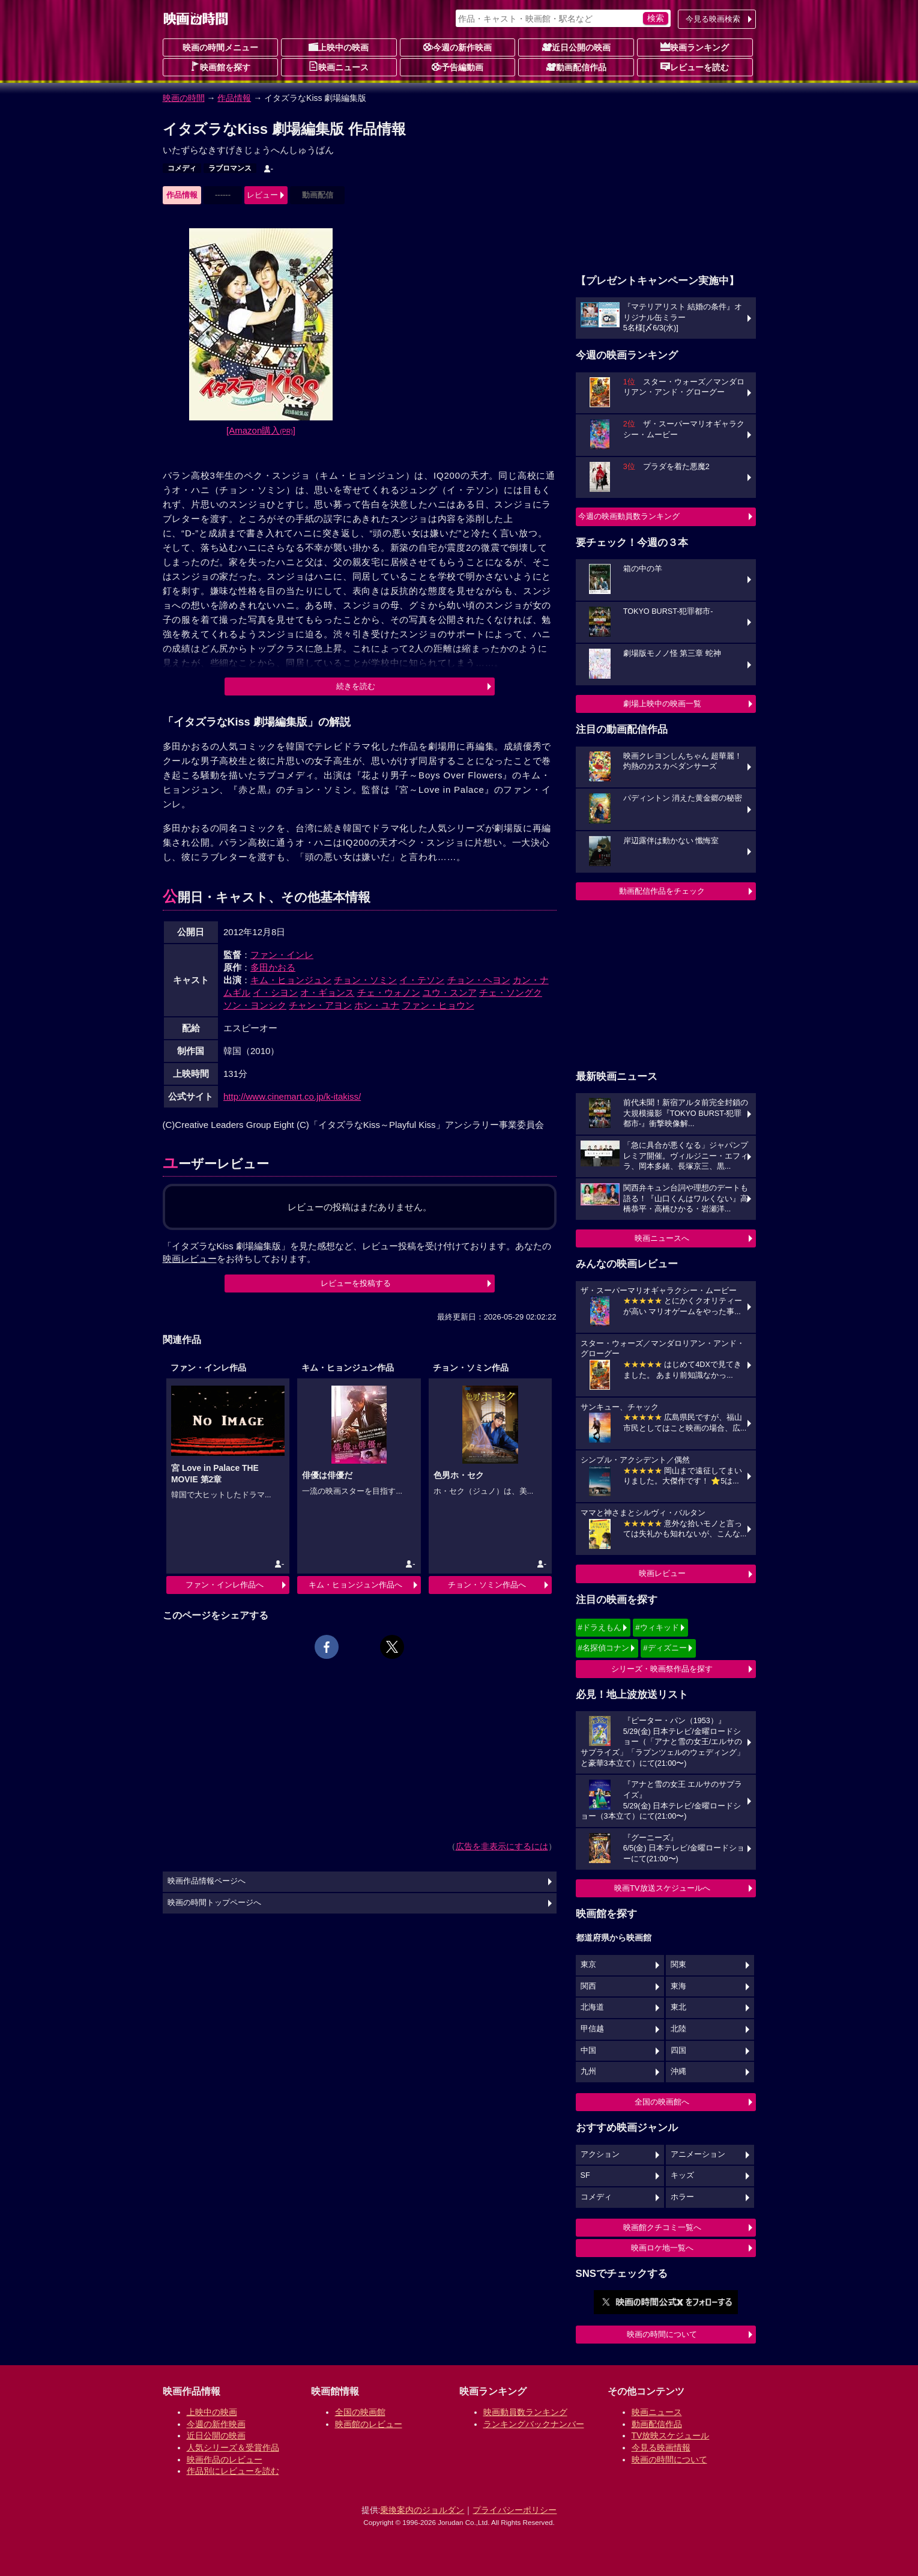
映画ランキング (694, 46)
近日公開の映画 (576, 46)
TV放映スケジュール (671, 2435)
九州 (588, 2071)
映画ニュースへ (662, 1238)
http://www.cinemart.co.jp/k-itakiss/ (292, 1096)
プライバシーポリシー (515, 2510)
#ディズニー (664, 1647)
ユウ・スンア (450, 992)
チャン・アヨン (320, 1005)
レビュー (262, 194)
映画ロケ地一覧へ (662, 2247)
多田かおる (272, 967)
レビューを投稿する (356, 1283)
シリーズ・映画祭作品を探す (662, 1668)
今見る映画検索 (713, 18)
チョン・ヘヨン (478, 980)
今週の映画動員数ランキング (629, 516)
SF (585, 2175)
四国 (678, 2050)
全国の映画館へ (662, 2101)
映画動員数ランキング (525, 2412)
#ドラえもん (599, 1627)
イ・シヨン (275, 992)
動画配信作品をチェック (662, 891)
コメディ (182, 168)
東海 (678, 1986)
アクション (600, 2154)
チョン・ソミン (365, 980)
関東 (678, 1964)
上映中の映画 (339, 46)
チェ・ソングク (510, 992)
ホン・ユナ (376, 1005)
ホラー (682, 2197)
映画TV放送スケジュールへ (662, 1888)
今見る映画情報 (661, 2447)
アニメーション (698, 2154)
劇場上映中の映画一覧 (662, 703)
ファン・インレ (281, 955)
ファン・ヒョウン (438, 1005)
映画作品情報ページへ (207, 1881)
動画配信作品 (576, 66)
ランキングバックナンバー (533, 2424)
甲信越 (592, 2029)
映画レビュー (662, 1573)
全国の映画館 (360, 2412)
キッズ (682, 2175)
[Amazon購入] (260, 430)
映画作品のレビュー (224, 2459)
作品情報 (234, 98)
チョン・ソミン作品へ (487, 1584)
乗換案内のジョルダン (422, 2510)
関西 (588, 1986)
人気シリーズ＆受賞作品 (233, 2447)
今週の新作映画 (457, 46)
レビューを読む (694, 66)
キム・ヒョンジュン (290, 980)
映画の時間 (184, 98)
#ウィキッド (656, 1627)
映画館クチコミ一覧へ (662, 2227)
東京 (588, 1964)
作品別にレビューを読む (233, 2471)
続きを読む (355, 686)
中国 (588, 2050)
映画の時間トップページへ (214, 1903)
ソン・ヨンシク (254, 1005)
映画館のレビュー (368, 2424)
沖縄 (678, 2071)
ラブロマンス (230, 168)
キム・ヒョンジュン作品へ (355, 1584)
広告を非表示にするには (502, 1846)
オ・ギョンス (327, 992)
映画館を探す (220, 66)
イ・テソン (421, 980)
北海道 (592, 2007)
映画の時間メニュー (220, 47)
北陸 (678, 2029)
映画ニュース (339, 66)
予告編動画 (457, 66)
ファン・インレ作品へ (225, 1584)
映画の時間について (662, 2334)
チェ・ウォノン (388, 992)
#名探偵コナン (603, 1647)
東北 (678, 2007)
